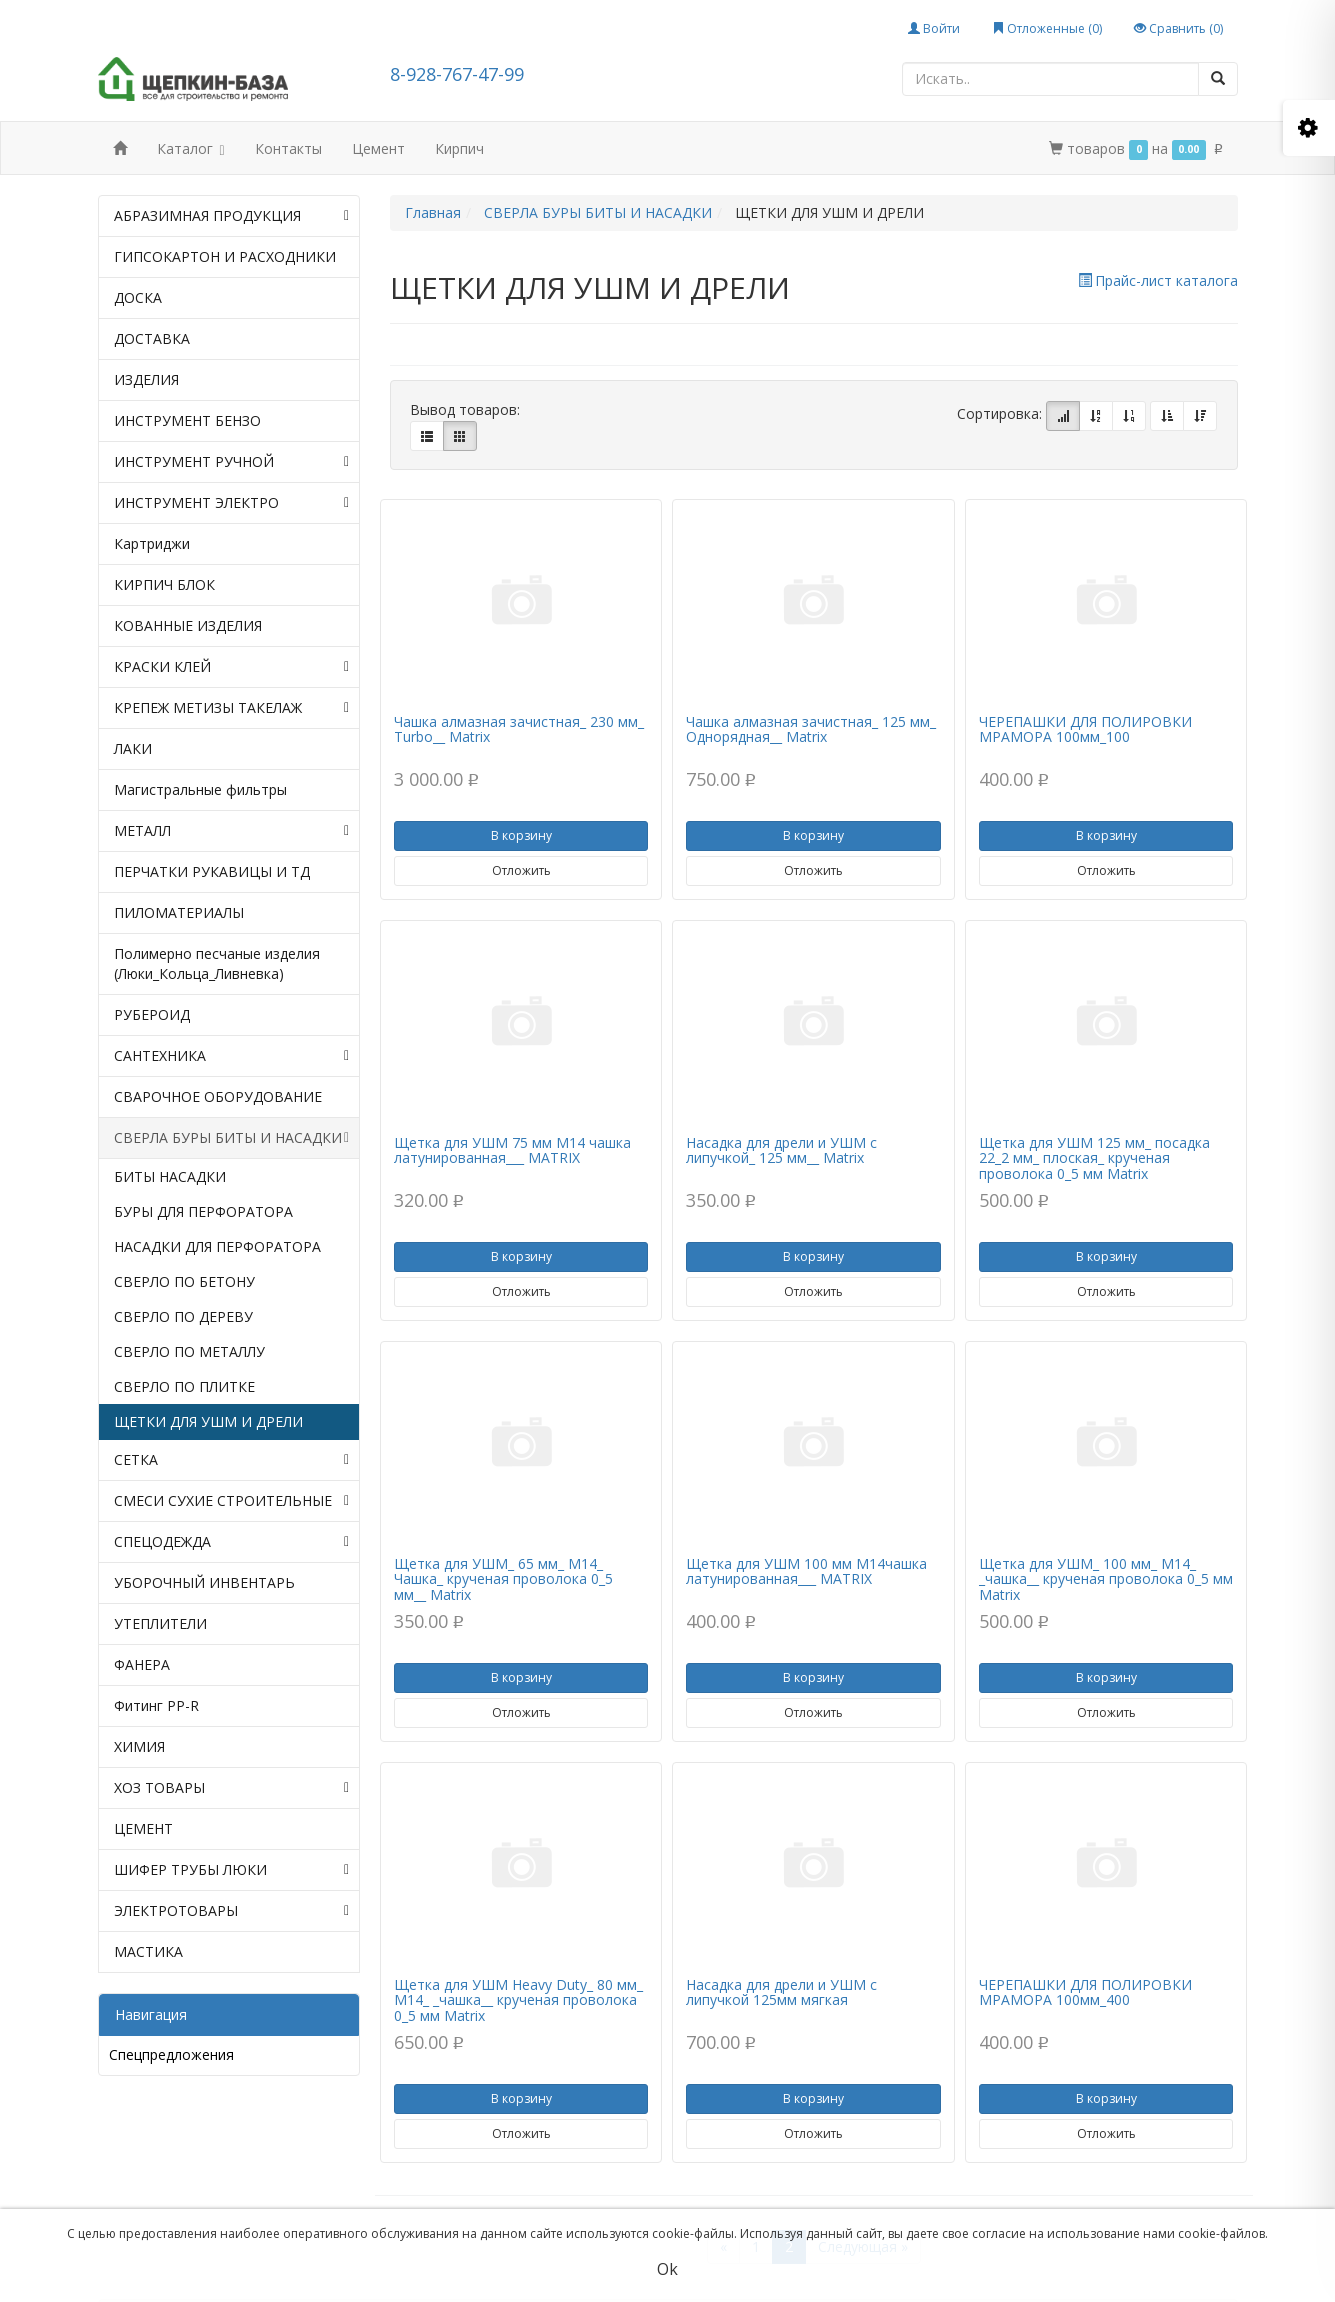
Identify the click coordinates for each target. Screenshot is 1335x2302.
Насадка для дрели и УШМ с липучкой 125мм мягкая (781, 1992)
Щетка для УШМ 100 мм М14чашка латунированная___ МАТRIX (806, 1571)
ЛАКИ (133, 748)
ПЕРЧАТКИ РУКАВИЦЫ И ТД (212, 871)
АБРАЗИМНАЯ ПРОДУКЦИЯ (232, 216)
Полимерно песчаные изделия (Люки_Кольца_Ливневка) (217, 963)
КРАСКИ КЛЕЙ (232, 667)
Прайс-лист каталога (1158, 280)
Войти (934, 28)
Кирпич (459, 148)
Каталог (191, 150)
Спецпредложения (171, 2054)
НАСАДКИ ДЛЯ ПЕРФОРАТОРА (217, 1246)
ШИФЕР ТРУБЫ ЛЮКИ (232, 1870)
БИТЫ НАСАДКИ (170, 1176)
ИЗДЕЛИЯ (146, 379)
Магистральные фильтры (200, 789)
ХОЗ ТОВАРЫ (232, 1788)
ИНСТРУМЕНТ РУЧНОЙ (232, 462)
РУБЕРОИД (152, 1014)
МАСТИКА (148, 1951)
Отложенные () (1047, 28)
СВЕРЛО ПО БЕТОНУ (184, 1281)
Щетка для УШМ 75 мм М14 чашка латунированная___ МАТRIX (512, 1150)
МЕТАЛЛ (232, 831)
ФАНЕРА (142, 1664)
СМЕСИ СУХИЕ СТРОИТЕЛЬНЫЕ (232, 1501)
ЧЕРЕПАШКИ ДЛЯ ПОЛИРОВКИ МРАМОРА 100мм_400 (1085, 1992)
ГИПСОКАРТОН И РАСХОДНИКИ (225, 256)
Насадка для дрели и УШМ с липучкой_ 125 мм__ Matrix (781, 1150)
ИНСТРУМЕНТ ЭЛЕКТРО (232, 503)
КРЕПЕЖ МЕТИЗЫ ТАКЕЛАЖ (232, 708)
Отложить (521, 870)
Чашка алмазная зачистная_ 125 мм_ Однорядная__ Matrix (811, 729)
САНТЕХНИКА (232, 1056)
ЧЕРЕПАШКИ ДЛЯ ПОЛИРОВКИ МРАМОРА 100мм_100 (1085, 729)
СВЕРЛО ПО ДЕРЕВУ (183, 1316)
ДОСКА (138, 297)
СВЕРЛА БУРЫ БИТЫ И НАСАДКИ (232, 1138)
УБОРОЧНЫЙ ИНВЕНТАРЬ (204, 1582)
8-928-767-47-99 (457, 74)
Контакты (288, 148)
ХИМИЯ (139, 1746)
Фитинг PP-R (156, 1705)
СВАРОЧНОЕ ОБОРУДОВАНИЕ (218, 1096)
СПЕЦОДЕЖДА (232, 1542)
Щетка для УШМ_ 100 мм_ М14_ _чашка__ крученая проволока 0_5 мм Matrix (1106, 1579)
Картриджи (152, 543)
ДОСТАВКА (152, 338)
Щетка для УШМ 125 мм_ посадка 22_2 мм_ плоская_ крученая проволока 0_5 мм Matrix (1094, 1158)
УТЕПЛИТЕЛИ (160, 1623)
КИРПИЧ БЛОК (164, 584)
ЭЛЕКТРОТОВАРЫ (232, 1911)
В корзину (521, 835)
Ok (667, 2269)
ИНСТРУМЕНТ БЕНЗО (187, 420)
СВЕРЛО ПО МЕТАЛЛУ (189, 1351)
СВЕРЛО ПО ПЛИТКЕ (184, 1386)
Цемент (378, 148)
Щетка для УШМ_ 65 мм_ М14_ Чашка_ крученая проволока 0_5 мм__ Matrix (503, 1579)
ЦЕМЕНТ (143, 1828)
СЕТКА (232, 1460)
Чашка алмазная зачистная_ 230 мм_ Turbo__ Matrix (519, 729)
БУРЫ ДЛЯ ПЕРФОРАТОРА (203, 1211)
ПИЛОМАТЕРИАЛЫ (179, 912)
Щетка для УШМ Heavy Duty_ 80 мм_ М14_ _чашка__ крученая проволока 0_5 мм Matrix (518, 2000)
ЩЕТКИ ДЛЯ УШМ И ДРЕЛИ (208, 1421)
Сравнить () (1178, 28)
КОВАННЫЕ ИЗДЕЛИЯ (188, 625)
